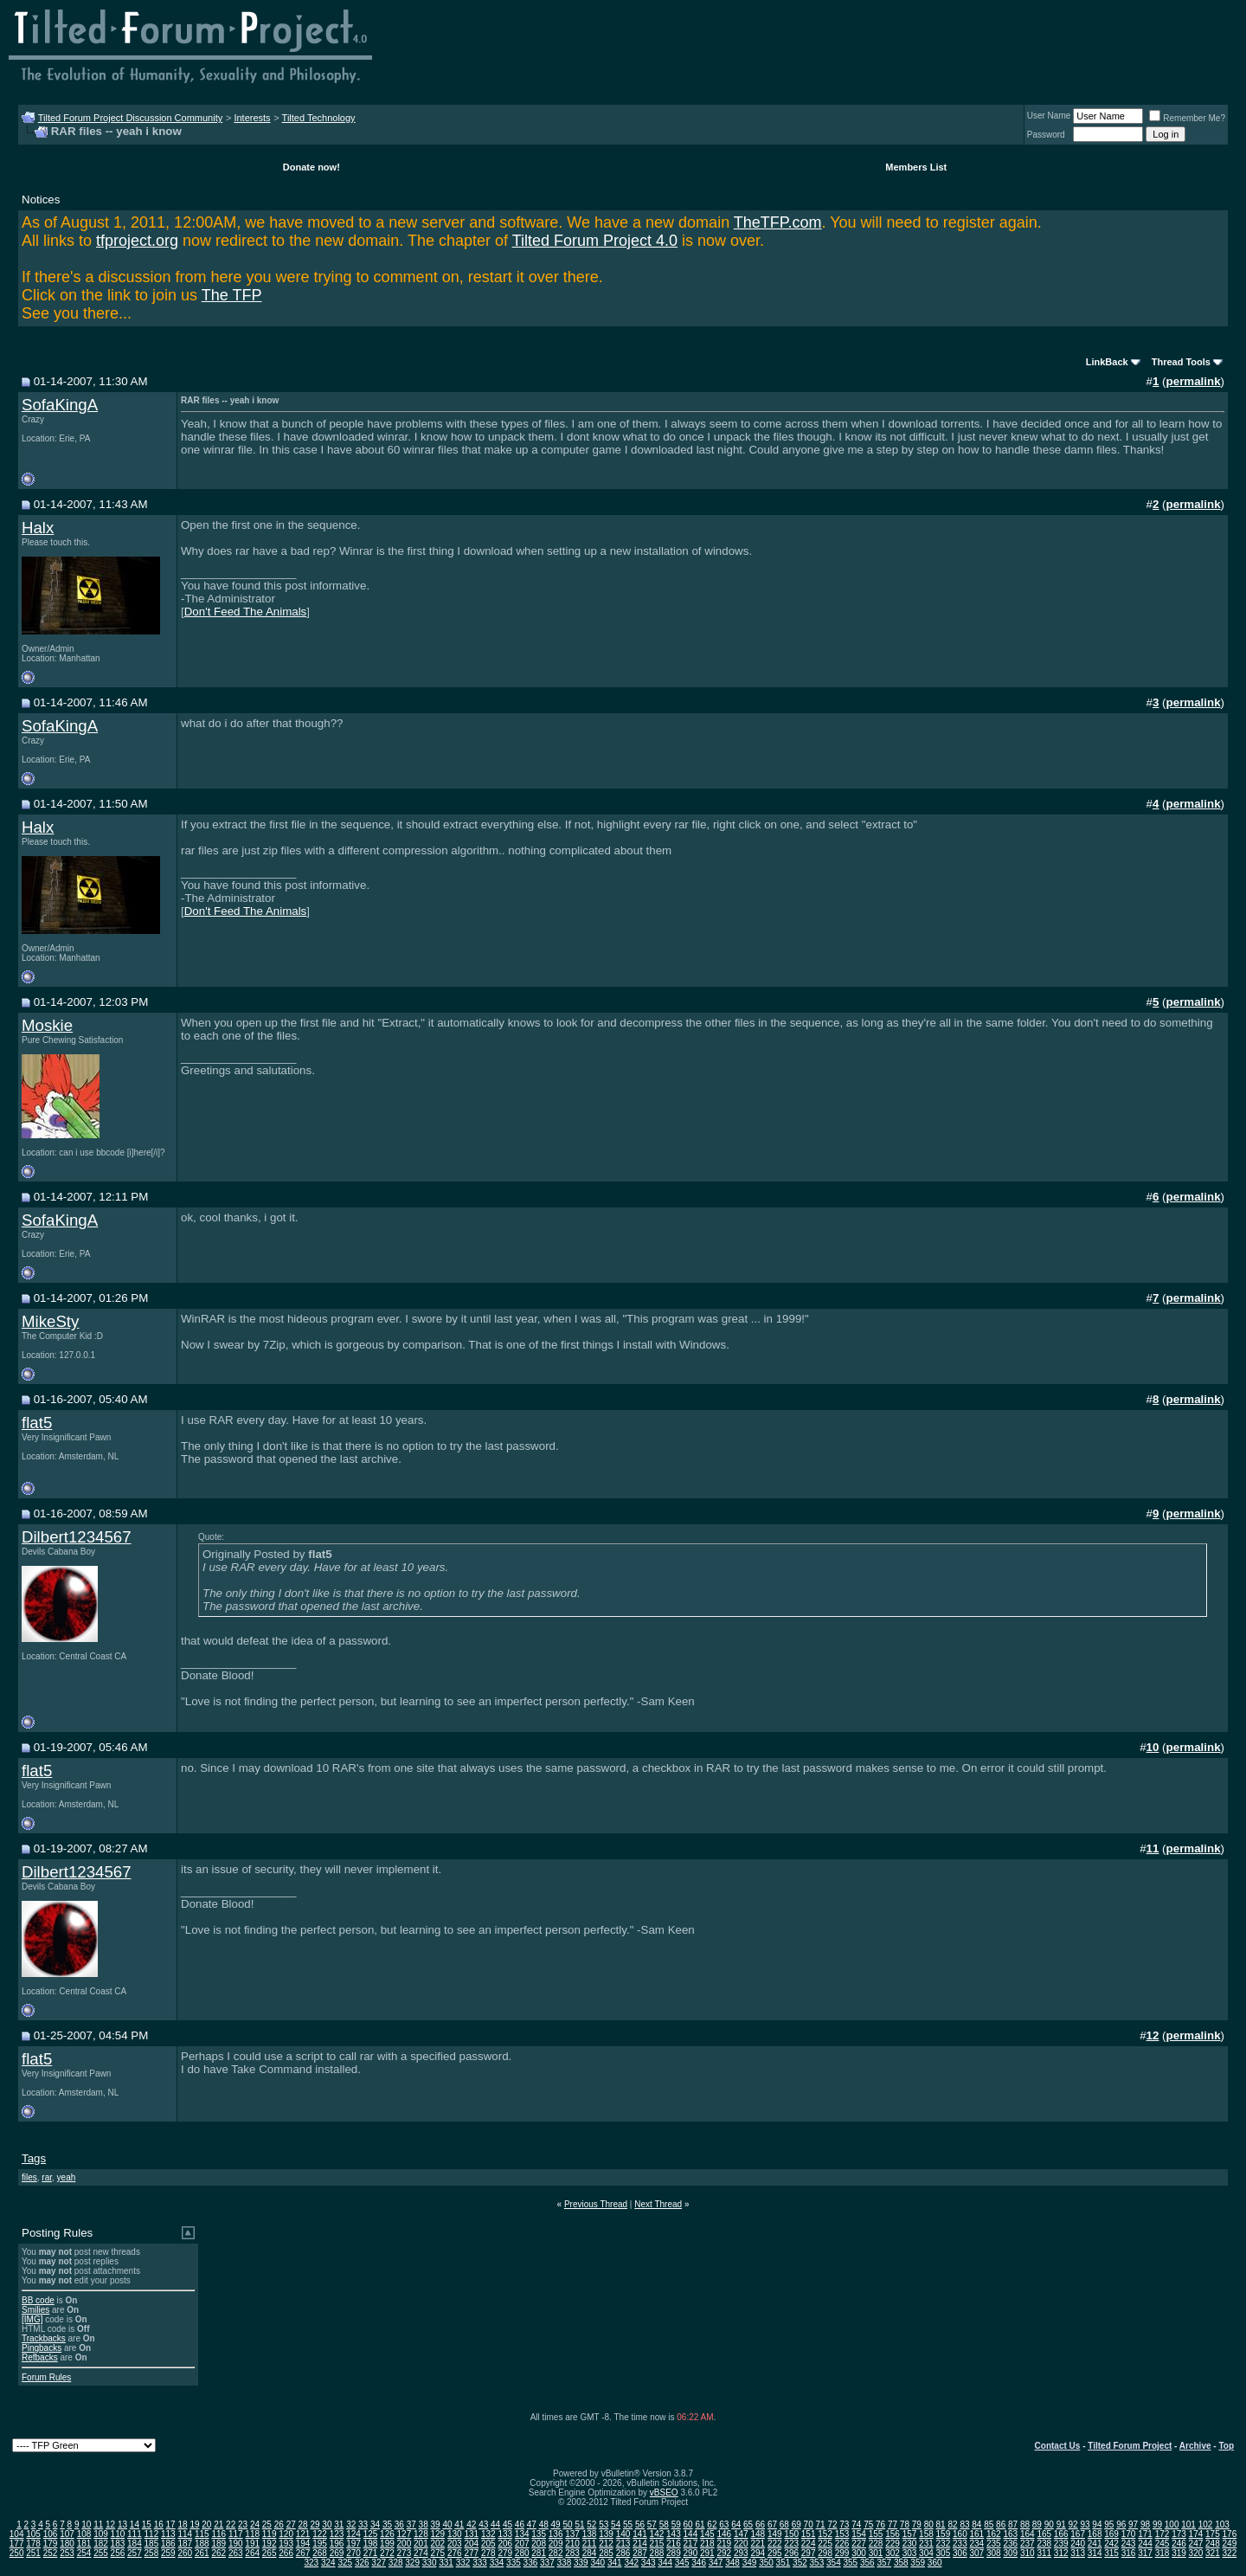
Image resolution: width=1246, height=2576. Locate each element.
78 (904, 2524)
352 (800, 2562)
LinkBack (1107, 362)
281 (538, 2553)
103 (1222, 2524)
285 (606, 2553)
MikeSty (50, 1321)
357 (884, 2562)
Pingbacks (41, 2348)
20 (206, 2524)
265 (269, 2553)
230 (909, 2543)
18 (182, 2524)
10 (86, 2524)
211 (589, 2543)
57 (652, 2524)
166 (1061, 2534)
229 (892, 2543)
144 (691, 2534)
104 (17, 2534)
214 (640, 2543)
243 (1128, 2543)
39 (435, 2524)
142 (657, 2534)
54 (615, 2524)
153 (842, 2534)
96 (1121, 2524)
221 (757, 2543)
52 (591, 2524)
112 (152, 2534)
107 (67, 2534)
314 (1095, 2553)
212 (606, 2543)
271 (370, 2553)
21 (218, 2524)
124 (353, 2534)
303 (909, 2553)
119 (269, 2534)
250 (17, 2553)
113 (168, 2534)
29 (314, 2524)
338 (564, 2562)
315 (1111, 2553)
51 (579, 2524)
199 (387, 2543)
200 (404, 2543)
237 (1027, 2543)
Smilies (35, 2310)
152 (825, 2534)
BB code (38, 2300)
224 (808, 2543)
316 (1128, 2553)
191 (252, 2543)
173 (1179, 2534)
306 (960, 2553)
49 (556, 2524)
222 (775, 2543)
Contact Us (1058, 2445)
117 (235, 2534)
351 (783, 2562)
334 (497, 2562)
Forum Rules (46, 2377)
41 (459, 2524)
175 (1212, 2534)
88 (1025, 2524)
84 (976, 2524)
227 (858, 2543)
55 (628, 2524)
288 (657, 2553)
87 (1013, 2524)
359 (917, 2562)
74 (856, 2524)
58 (664, 2524)
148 (757, 2534)
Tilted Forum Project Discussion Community (130, 118)
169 (1111, 2534)
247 (1196, 2543)
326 (362, 2562)
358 (901, 2562)
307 (977, 2553)
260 (184, 2553)
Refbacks (40, 2357)
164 (1027, 2534)
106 (50, 2534)
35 (387, 2524)
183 (118, 2543)
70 (808, 2524)
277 (471, 2553)
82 (952, 2524)
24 (255, 2524)
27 (291, 2524)
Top (1226, 2445)
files (29, 2177)
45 (507, 2524)
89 (1037, 2524)
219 (723, 2543)
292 (723, 2553)
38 (423, 2524)
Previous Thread (595, 2204)
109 (100, 2534)
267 (303, 2553)
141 (640, 2534)
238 (1044, 2543)
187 (184, 2543)
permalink (1193, 381)
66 (760, 2524)
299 (842, 2553)
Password (1046, 134)
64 (736, 2524)
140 (623, 2534)
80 (929, 2524)
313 (1077, 2553)
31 (339, 2524)
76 (880, 2524)
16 (159, 2524)
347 (716, 2562)
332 (463, 2562)
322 (1230, 2553)
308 (993, 2553)
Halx (38, 527)
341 (614, 2562)
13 (122, 2524)
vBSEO (664, 2492)
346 (698, 2562)
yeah (66, 2177)
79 (917, 2524)
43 (483, 2524)
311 (1044, 2553)
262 (218, 2553)
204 (471, 2543)
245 (1162, 2543)
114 (184, 2534)
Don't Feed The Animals (245, 611)
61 (699, 2524)
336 (530, 2562)
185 (152, 2543)
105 (33, 2534)
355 (850, 2562)
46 (519, 2524)
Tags (34, 2158)
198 (370, 2543)
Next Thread (658, 2204)
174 (1196, 2534)
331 (446, 2562)
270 (353, 2553)
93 (1084, 2524)
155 (876, 2534)
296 (791, 2553)
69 (796, 2524)
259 (168, 2553)
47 (531, 2524)
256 (118, 2553)
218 (707, 2543)
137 (572, 2534)
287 (640, 2553)
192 (269, 2543)
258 (152, 2553)
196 (337, 2543)
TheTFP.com (778, 222)
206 (505, 2543)
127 (404, 2534)
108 (84, 2534)
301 (876, 2553)
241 (1095, 2543)
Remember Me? (1187, 118)
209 (556, 2543)
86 (1000, 2524)
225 (825, 2543)
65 (748, 2524)
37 (411, 2524)
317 (1145, 2553)
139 (606, 2534)
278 (488, 2553)
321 (1212, 2553)
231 (926, 2543)
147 (741, 2534)
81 (941, 2524)
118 (252, 2534)
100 (1172, 2524)
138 (589, 2534)
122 (319, 2534)
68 (784, 2524)
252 (50, 2553)
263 (235, 2553)
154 (858, 2534)
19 (194, 2524)
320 (1196, 2553)
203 (454, 2543)
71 (820, 2524)
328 (396, 2562)
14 (134, 2524)
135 (538, 2534)
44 (495, 2524)
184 (134, 2543)
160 (960, 2534)
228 (876, 2543)
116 (218, 2534)
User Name (1049, 115)
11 (98, 2524)
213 (623, 2543)
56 (640, 2524)
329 (412, 2562)
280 (522, 2553)
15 (146, 2524)
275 (438, 2553)
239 (1061, 2543)
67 (772, 2524)
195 (319, 2543)
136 (556, 2534)
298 (825, 2553)
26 (279, 2524)
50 (567, 2524)
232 (943, 2543)
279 (505, 2553)
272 (387, 2553)
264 (252, 2553)
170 (1128, 2534)
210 (572, 2543)
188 (202, 2543)
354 (833, 2562)
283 (572, 2553)
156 (892, 2534)
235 (993, 2543)
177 (17, 2543)
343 (648, 2562)
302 (892, 2553)
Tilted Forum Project (1130, 2445)
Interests (252, 118)
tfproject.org (137, 240)
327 (378, 2562)
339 (581, 2562)
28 (303, 2524)
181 (84, 2543)
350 (766, 2562)
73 (844, 2524)
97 (1133, 2524)
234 (977, 2543)
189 (218, 2543)
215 (657, 2543)
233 (960, 2543)
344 (665, 2562)
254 (84, 2553)
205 (488, 2543)
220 (741, 2543)
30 (326, 2524)
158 (926, 2534)
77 (892, 2524)
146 (723, 2534)
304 (926, 2553)
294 (757, 2553)
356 (867, 2562)
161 (977, 2534)
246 (1179, 2543)
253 (67, 2553)
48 (544, 2524)
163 (1010, 2534)
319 (1179, 2553)
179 (50, 2543)
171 (1145, 2534)
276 (454, 2553)
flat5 (37, 1423)
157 (909, 2534)
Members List (916, 167)
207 (522, 2543)
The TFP (232, 295)
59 (676, 2524)
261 (202, 2553)
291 (707, 2553)
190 (235, 2543)
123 (337, 2534)
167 (1077, 2534)
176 (1230, 2534)
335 (513, 2562)
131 (471, 2534)
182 (100, 2543)
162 (993, 2534)
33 (363, 2524)
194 (303, 2543)
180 (67, 2543)
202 (438, 2543)
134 (522, 2534)
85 (988, 2524)
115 (202, 2534)
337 (547, 2562)
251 (33, 2553)
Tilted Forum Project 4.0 (595, 240)
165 (1044, 2534)
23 (242, 2524)
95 (1109, 2524)
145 (707, 2534)
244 (1145, 2543)
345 (682, 2562)
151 (808, 2534)
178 (33, 2543)
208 (538, 2543)
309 (1010, 2553)
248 (1212, 2543)
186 (168, 2543)
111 (134, 2534)
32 (351, 2524)
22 (230, 2524)
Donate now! (311, 167)
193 (286, 2543)
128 (421, 2534)
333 (479, 2562)
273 (404, 2553)
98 (1145, 2524)
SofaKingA (60, 405)
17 (171, 2524)
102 (1205, 2524)
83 (964, 2524)
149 (775, 2534)
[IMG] (32, 2319)
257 (134, 2553)
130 (454, 2534)
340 (597, 2562)
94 (1096, 2524)
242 (1111, 2543)
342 (631, 2562)
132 (488, 2534)
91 (1061, 2524)
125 (370, 2534)
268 (319, 2553)
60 (688, 2524)
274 (421, 2553)
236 (1010, 2543)
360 (935, 2562)
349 (749, 2562)
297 (808, 2553)
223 (791, 2543)
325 (344, 2562)
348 (732, 2562)
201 (421, 2543)
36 (399, 2524)
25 (267, 2524)
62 (711, 2524)
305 (943, 2553)
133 (505, 2534)
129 (438, 2534)
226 (842, 2543)
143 (673, 2534)
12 (110, 2524)
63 (724, 2524)
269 (337, 2553)
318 (1162, 2553)
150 (791, 2534)
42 (471, 2524)
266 (286, 2553)
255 (100, 2553)
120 (286, 2534)
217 (691, 2543)
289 (673, 2553)
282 (556, 2553)
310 (1027, 2553)
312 (1061, 2553)
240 (1077, 2543)
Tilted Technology (319, 118)
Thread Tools (1181, 362)
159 (943, 2534)
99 (1157, 2524)
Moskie (47, 1025)
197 (353, 2543)
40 (447, 2524)
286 (623, 2553)
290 (691, 2553)
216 (673, 2543)
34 (375, 2524)
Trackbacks (44, 2338)
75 (868, 2524)
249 (1230, 2543)
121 (303, 2534)
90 (1049, 2524)
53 (603, 2524)
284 (589, 2553)
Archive (1195, 2445)
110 (118, 2534)
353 (817, 2562)
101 (1188, 2524)
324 (328, 2562)
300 (858, 2553)
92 (1073, 2524)
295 (775, 2553)
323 (311, 2562)
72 (832, 2524)
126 (387, 2534)
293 (741, 2553)
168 (1095, 2534)
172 (1162, 2534)
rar (47, 2177)
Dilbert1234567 (77, 1537)
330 (429, 2562)
